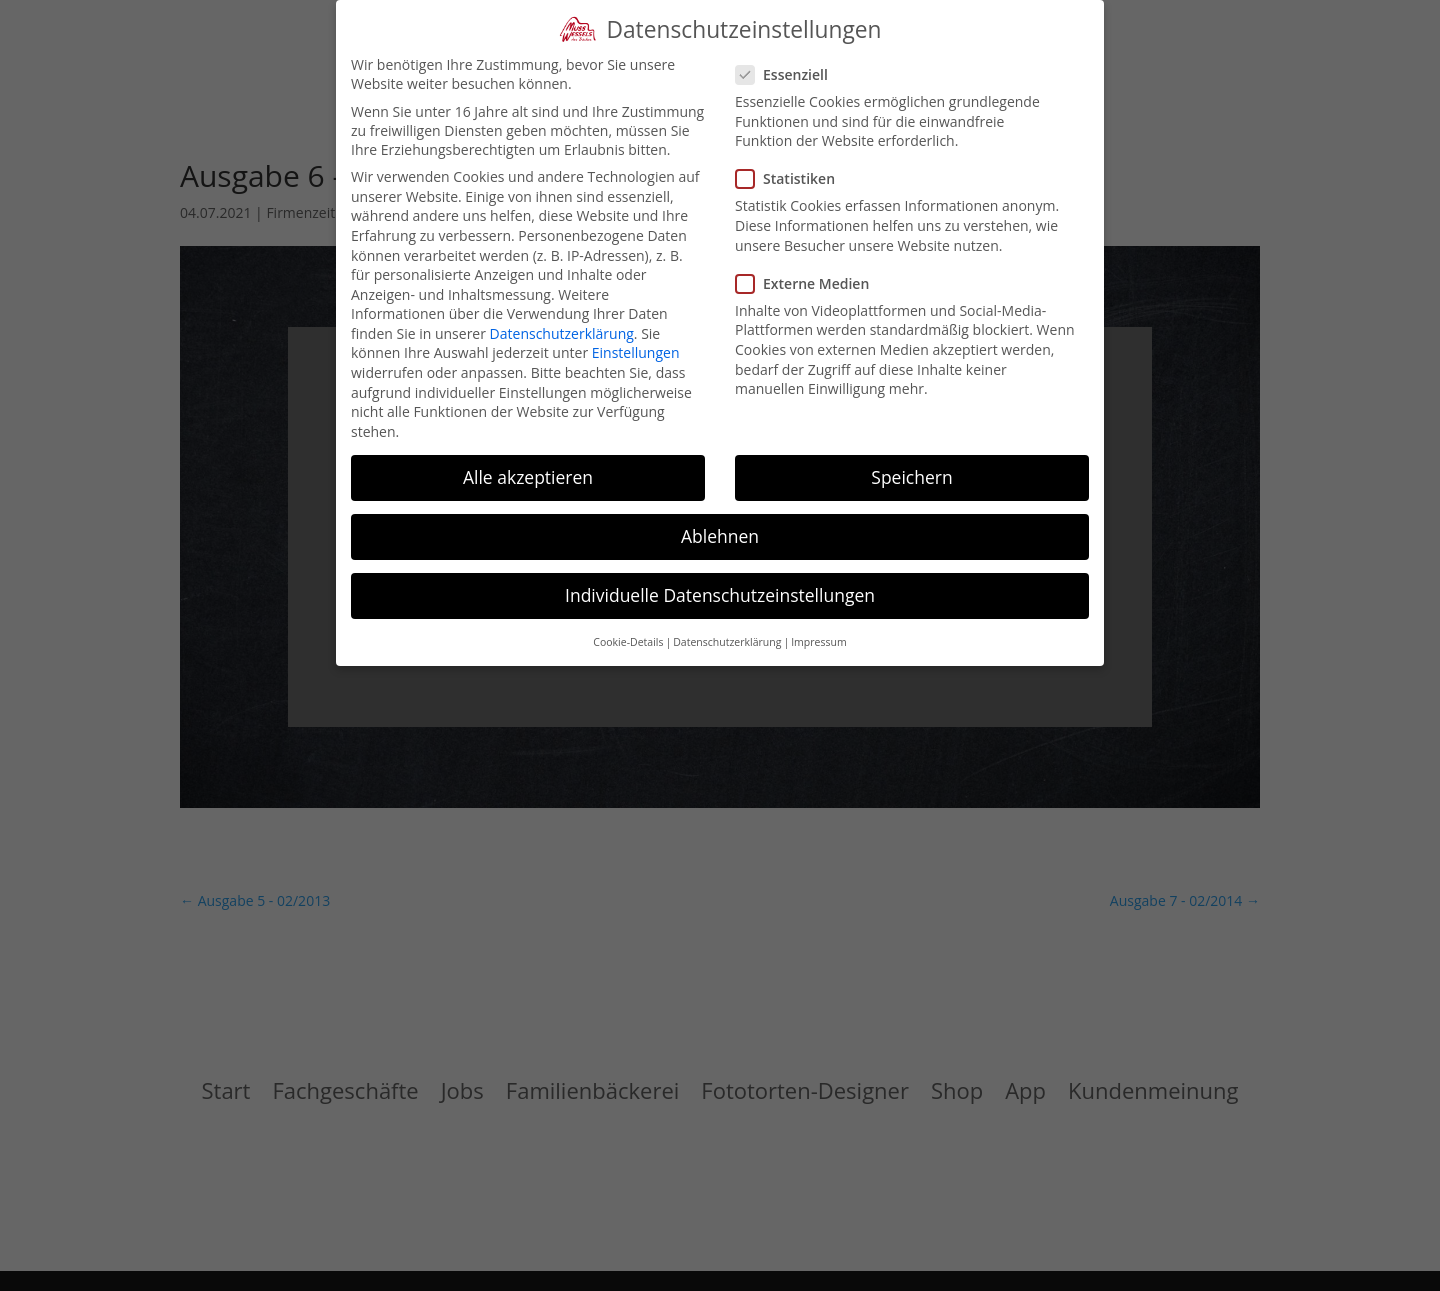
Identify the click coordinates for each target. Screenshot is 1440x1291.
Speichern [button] (911, 477)
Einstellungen (636, 352)
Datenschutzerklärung (562, 333)
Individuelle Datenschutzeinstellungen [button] (720, 595)
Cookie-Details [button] (628, 642)
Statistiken (793, 178)
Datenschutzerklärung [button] (727, 642)
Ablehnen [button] (720, 536)
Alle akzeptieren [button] (528, 477)
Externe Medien (810, 283)
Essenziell (790, 74)
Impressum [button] (818, 642)
